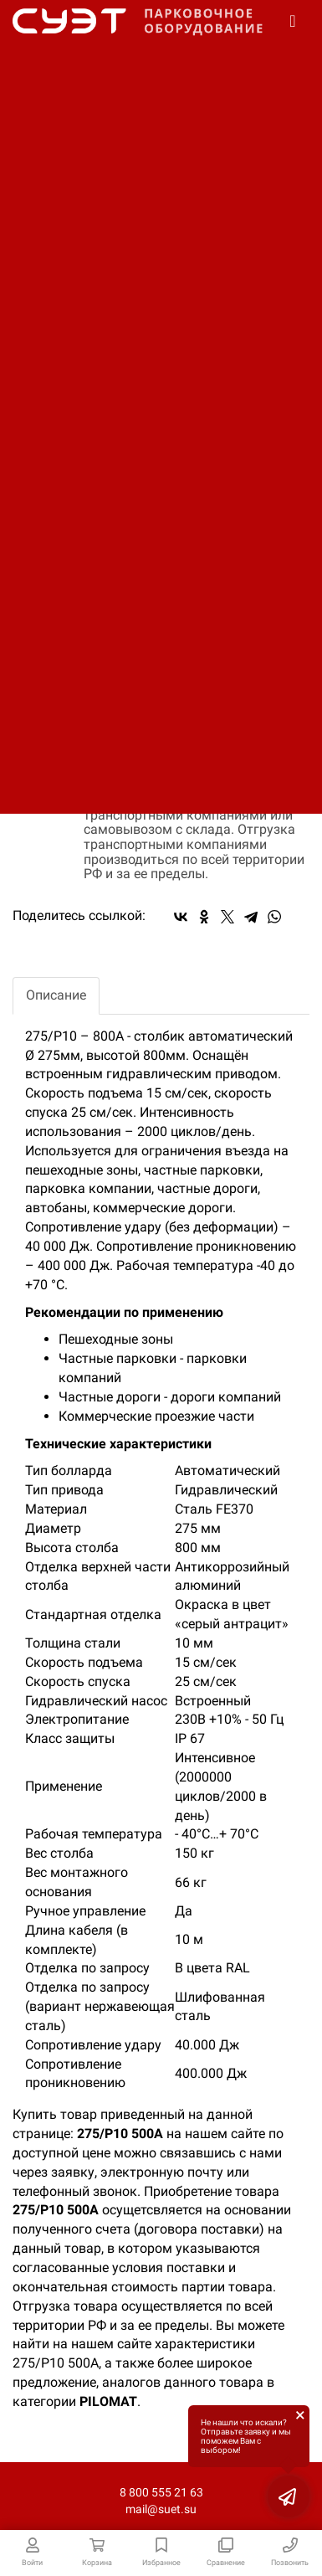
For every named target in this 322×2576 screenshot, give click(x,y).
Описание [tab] (56, 995)
